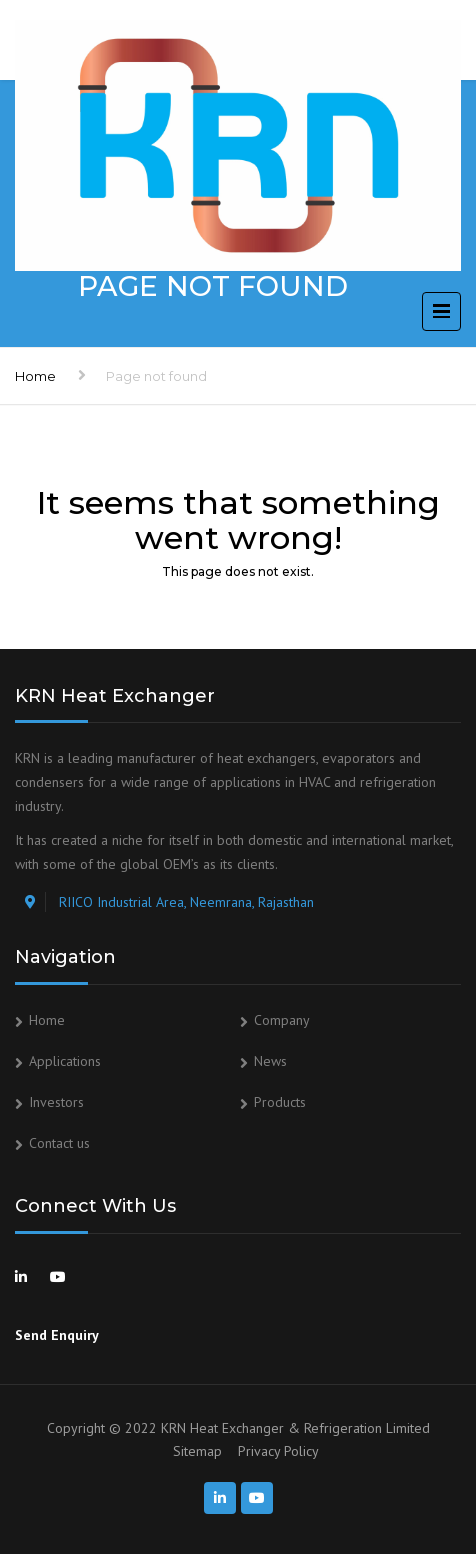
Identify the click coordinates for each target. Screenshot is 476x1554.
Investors (56, 1102)
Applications (65, 1061)
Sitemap (197, 1451)
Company (282, 1020)
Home (35, 376)
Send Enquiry (57, 1335)
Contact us (59, 1143)
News (270, 1061)
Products (280, 1102)
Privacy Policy (278, 1451)
